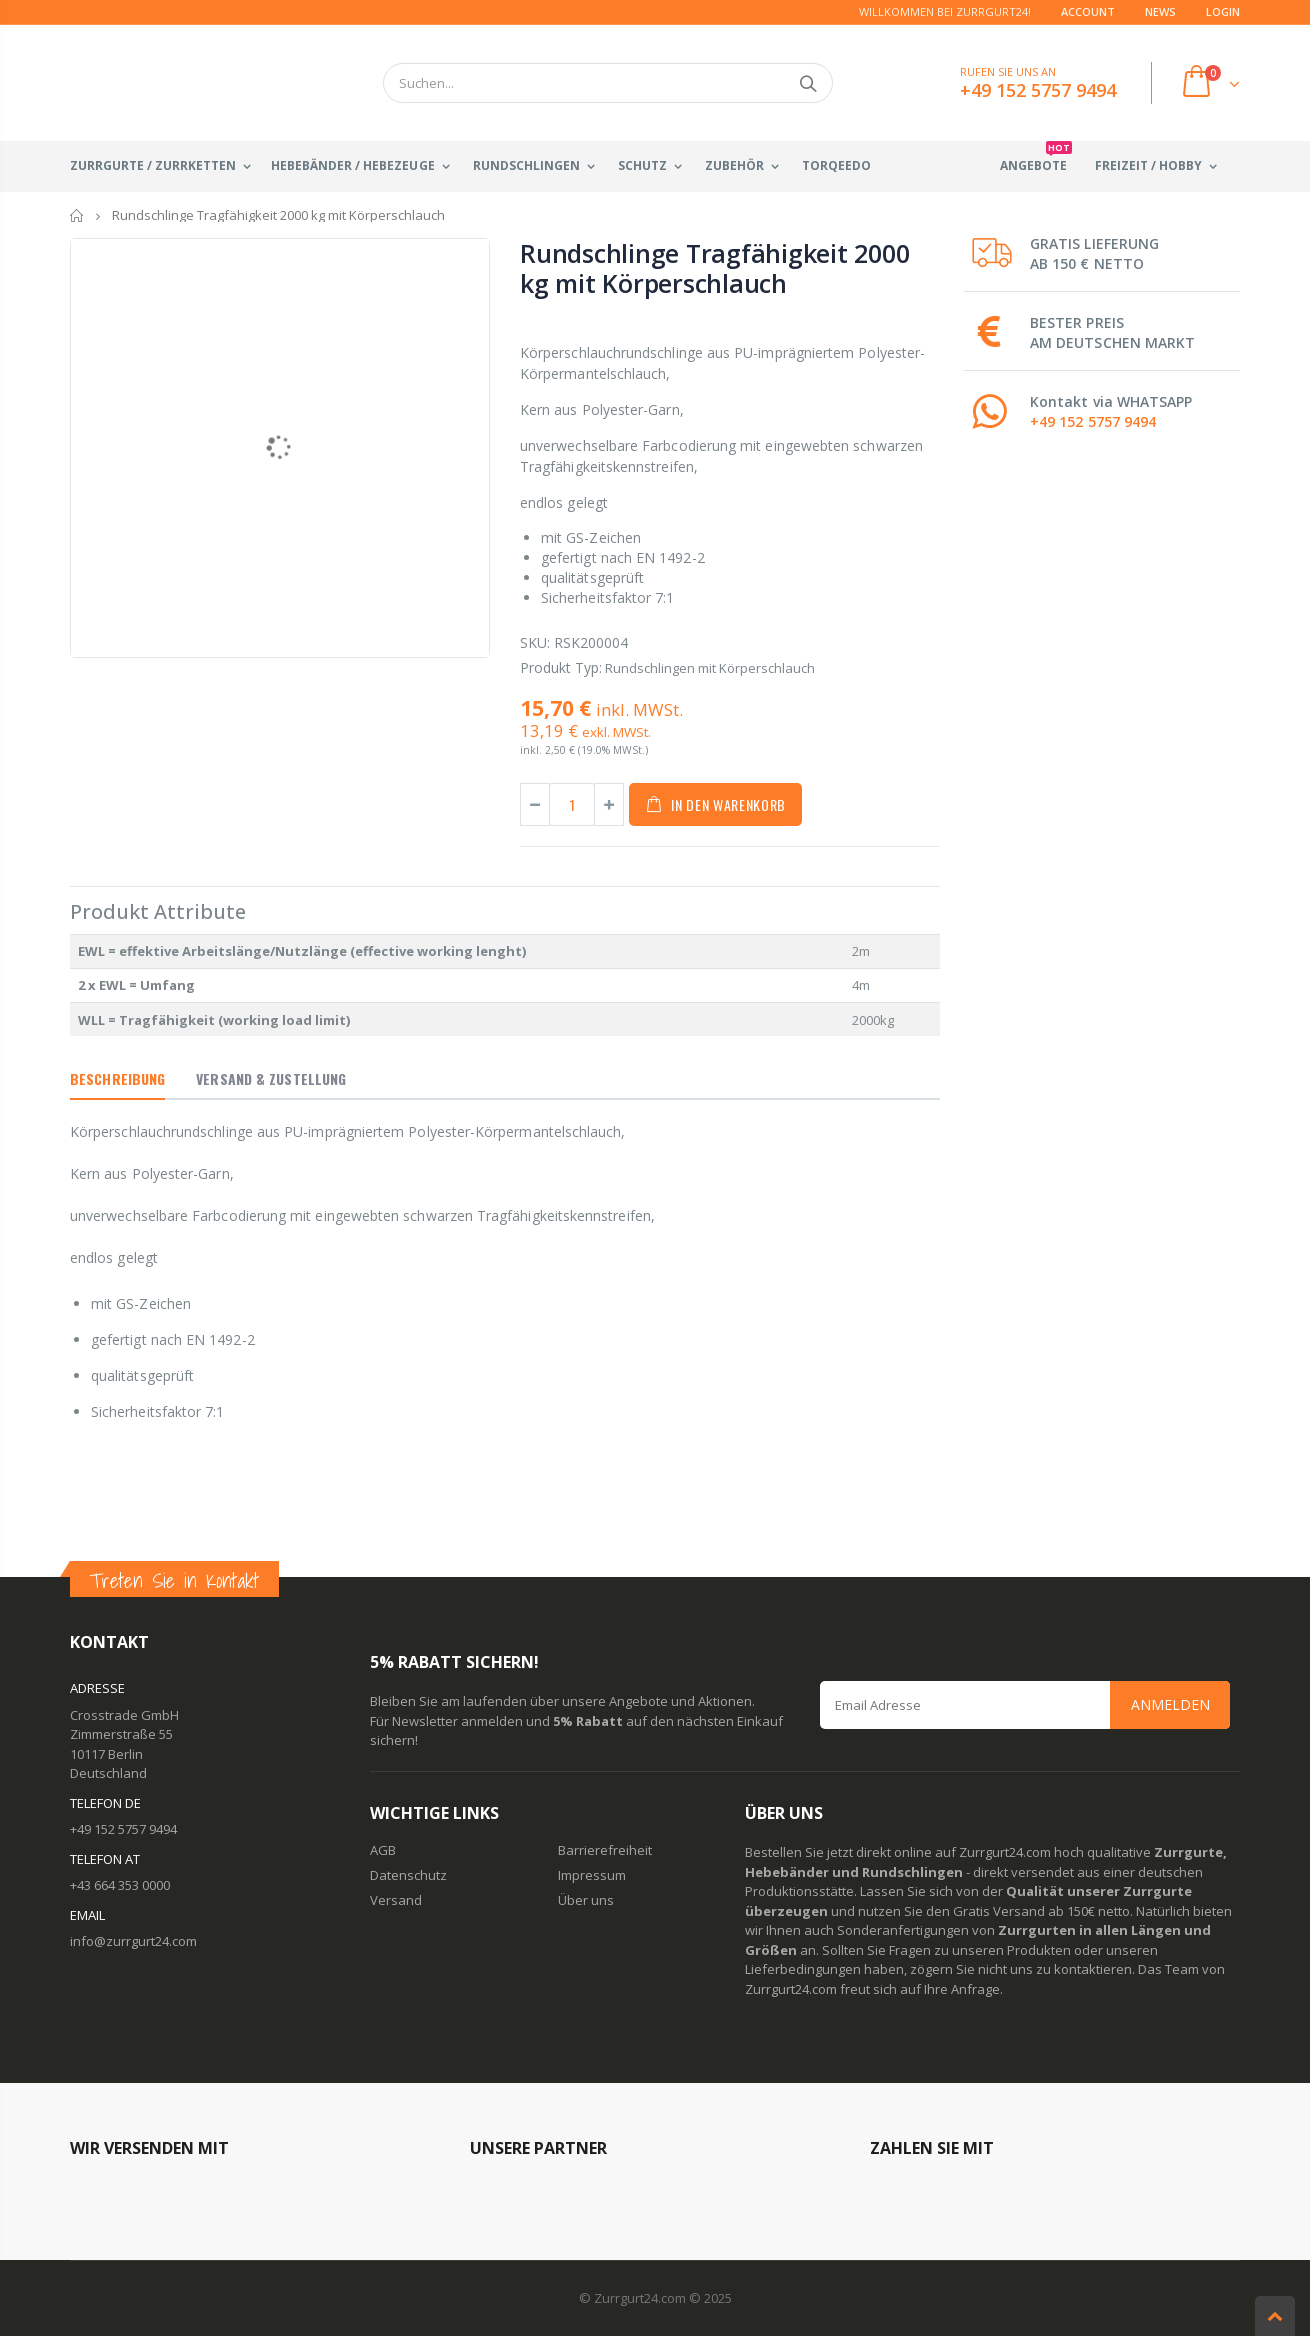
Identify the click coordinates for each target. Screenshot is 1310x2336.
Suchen (807, 83)
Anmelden (1170, 1704)
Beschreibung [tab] (117, 1078)
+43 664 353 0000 (120, 1885)
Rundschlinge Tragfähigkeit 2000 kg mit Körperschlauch (714, 268)
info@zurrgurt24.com (133, 1941)
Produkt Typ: (561, 667)
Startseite (77, 215)
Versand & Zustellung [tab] (271, 1078)
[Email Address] (1025, 1705)
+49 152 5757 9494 (1093, 421)
